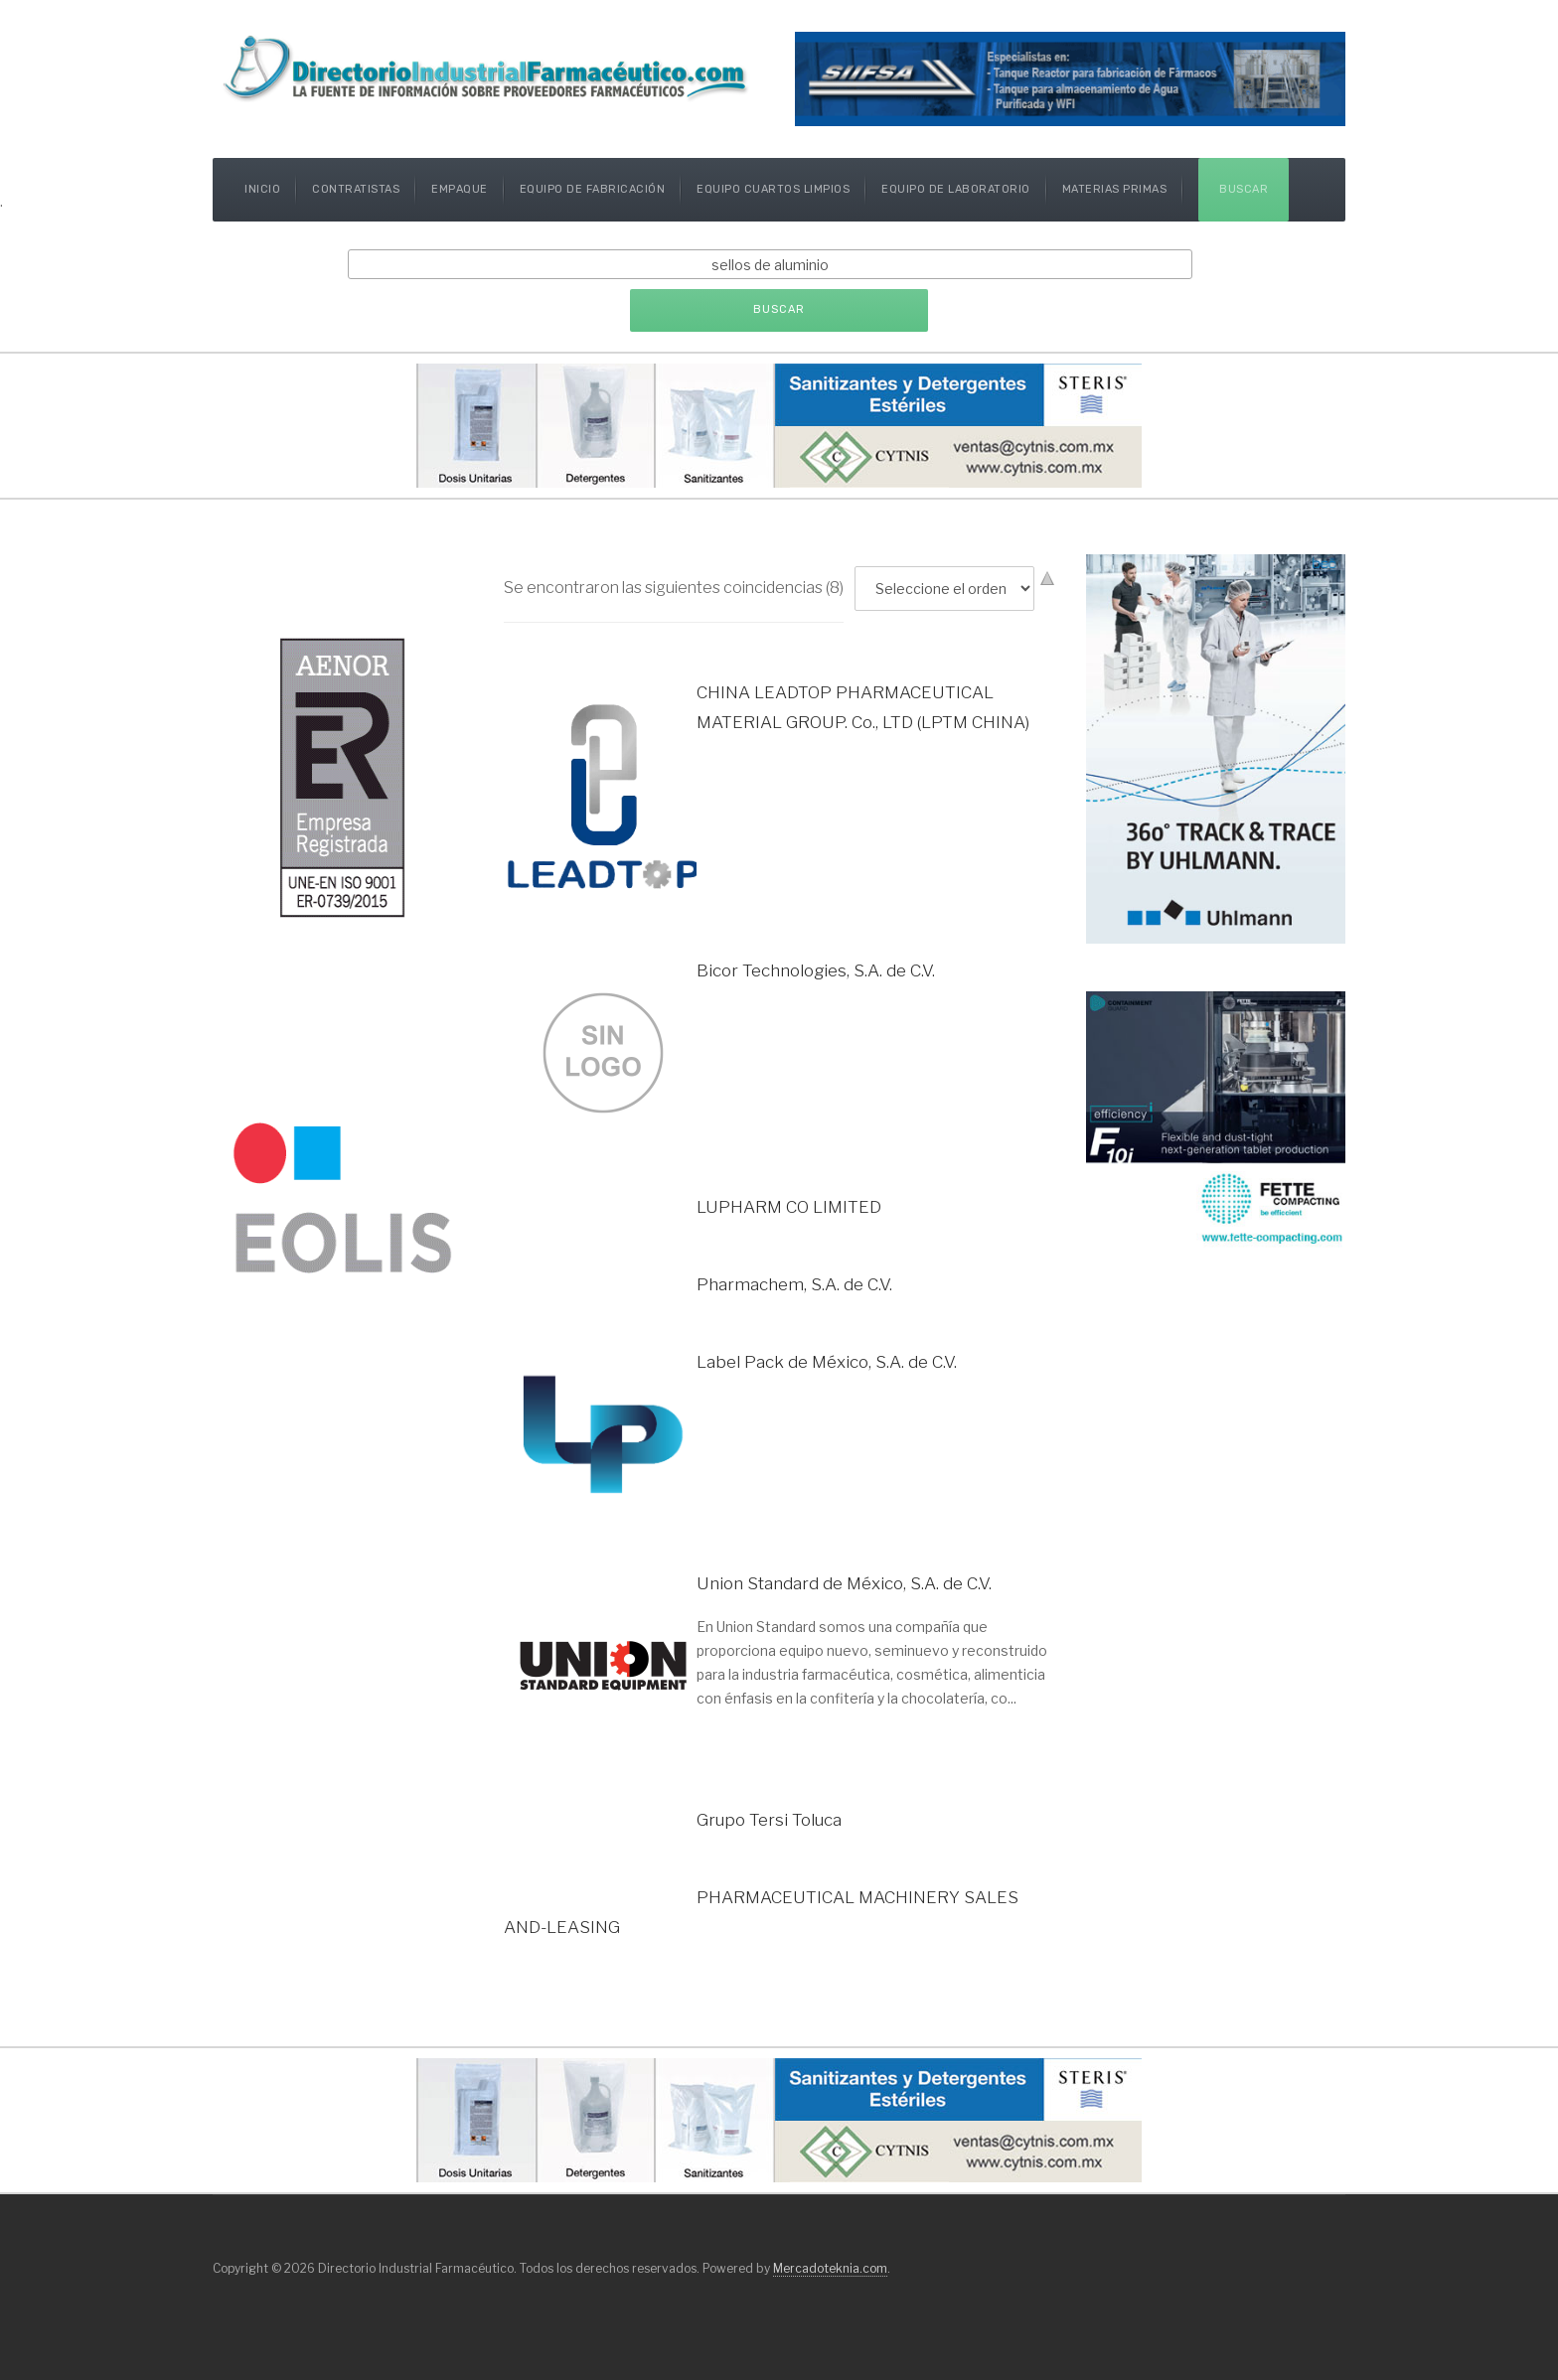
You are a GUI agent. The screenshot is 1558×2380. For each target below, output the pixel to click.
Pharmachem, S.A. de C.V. (794, 1284)
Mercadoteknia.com (830, 2268)
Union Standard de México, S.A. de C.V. (844, 1583)
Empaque (459, 189)
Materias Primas (1115, 189)
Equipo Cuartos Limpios (773, 189)
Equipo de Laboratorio (955, 189)
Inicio (262, 189)
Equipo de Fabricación (593, 189)
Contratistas (355, 189)
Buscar (1243, 189)
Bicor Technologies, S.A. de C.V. (816, 970)
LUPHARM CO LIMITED (789, 1207)
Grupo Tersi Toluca (769, 1820)
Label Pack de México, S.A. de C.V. (827, 1362)
